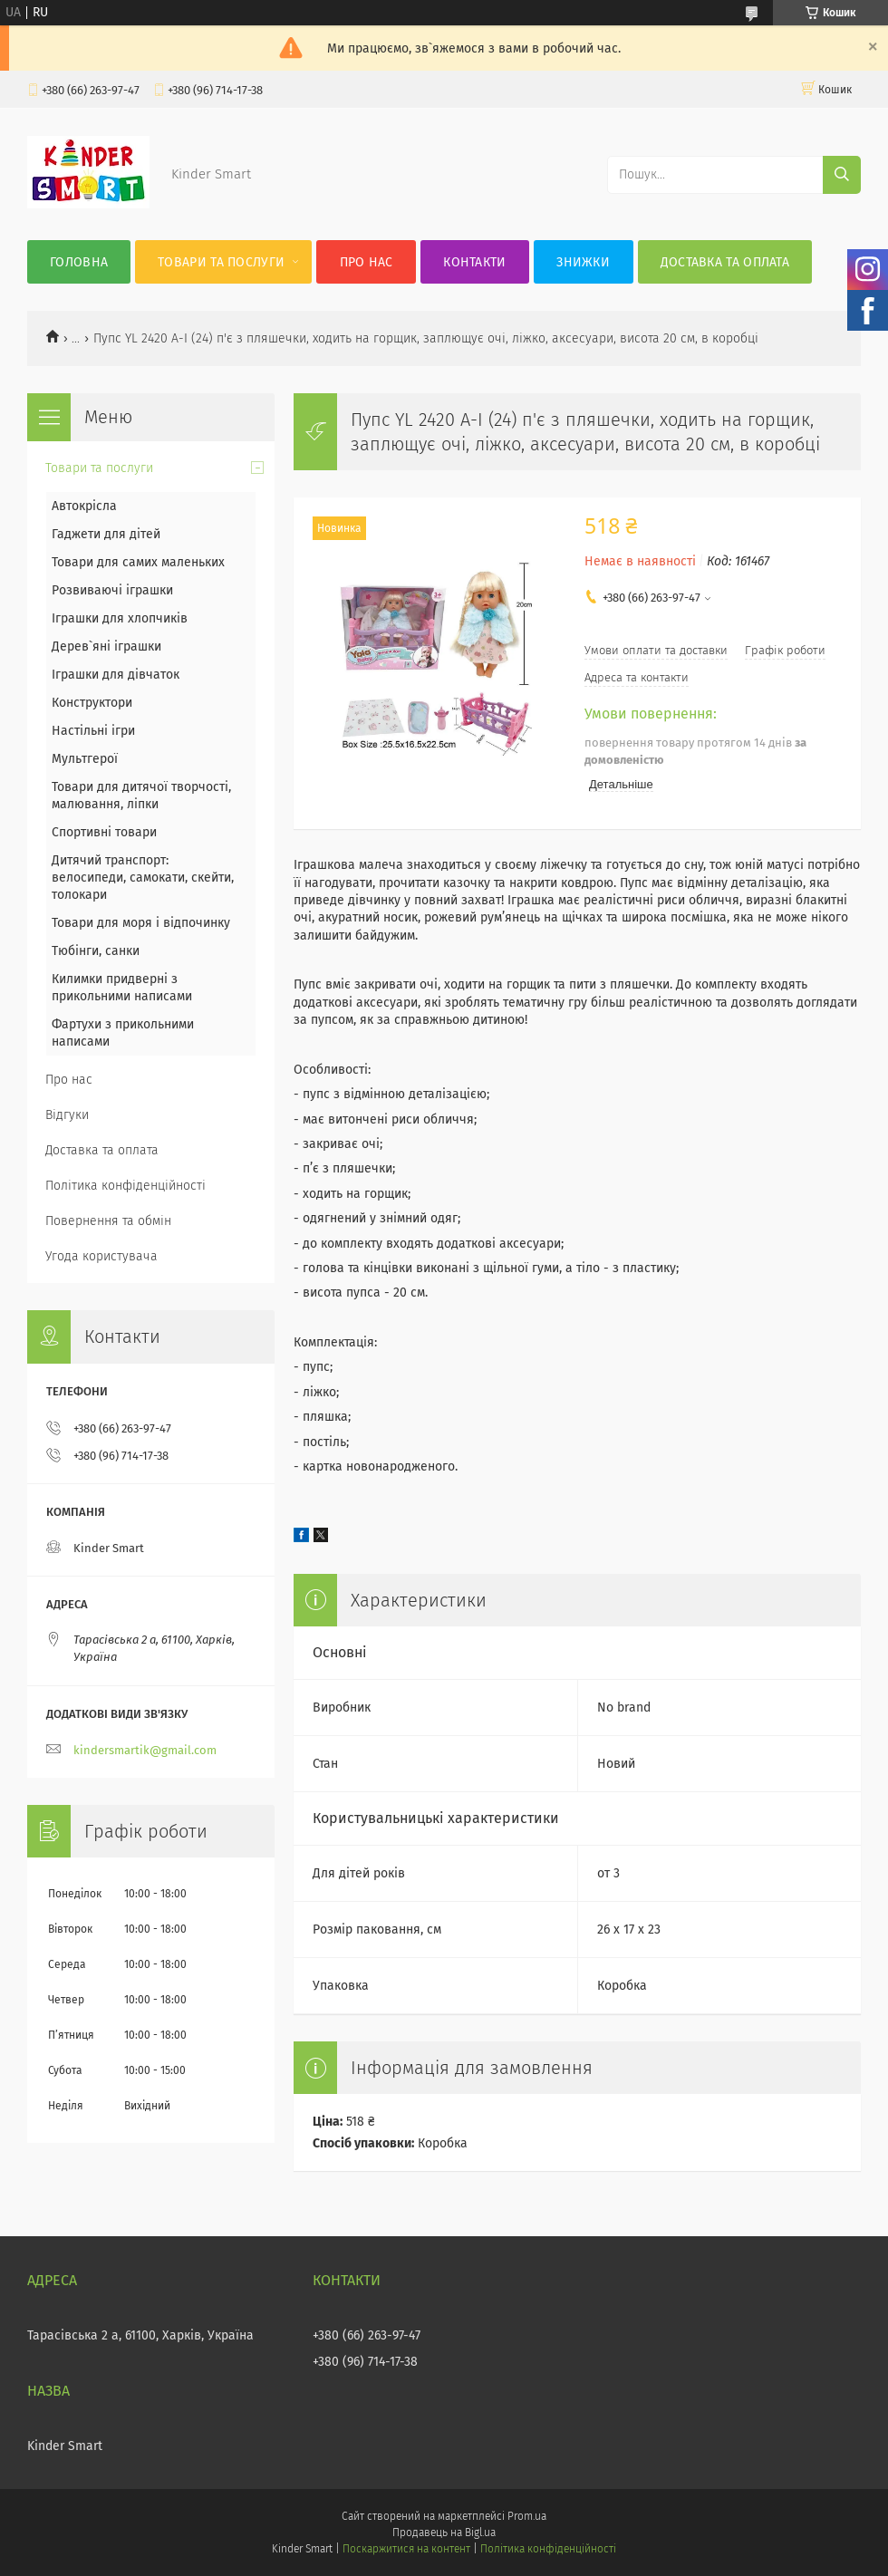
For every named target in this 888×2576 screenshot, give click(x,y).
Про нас (366, 262)
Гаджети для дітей (106, 534)
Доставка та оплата (725, 262)
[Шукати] (842, 175)
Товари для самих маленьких (138, 562)
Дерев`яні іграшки (106, 646)
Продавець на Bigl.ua (444, 2532)
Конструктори (92, 702)
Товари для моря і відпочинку (141, 923)
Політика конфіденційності (125, 1185)
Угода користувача (101, 1256)
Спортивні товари (104, 832)
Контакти (474, 262)
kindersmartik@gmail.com (145, 1750)
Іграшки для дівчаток (115, 674)
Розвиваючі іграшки (112, 590)
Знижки (583, 262)
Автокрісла (84, 506)
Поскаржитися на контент (406, 2548)
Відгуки (67, 1115)
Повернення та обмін (108, 1221)
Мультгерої (85, 759)
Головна (79, 262)
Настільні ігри (93, 730)
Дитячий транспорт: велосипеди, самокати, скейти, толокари (143, 877)
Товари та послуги (221, 262)
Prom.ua (526, 2516)
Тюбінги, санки (96, 951)
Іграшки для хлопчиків (120, 618)
